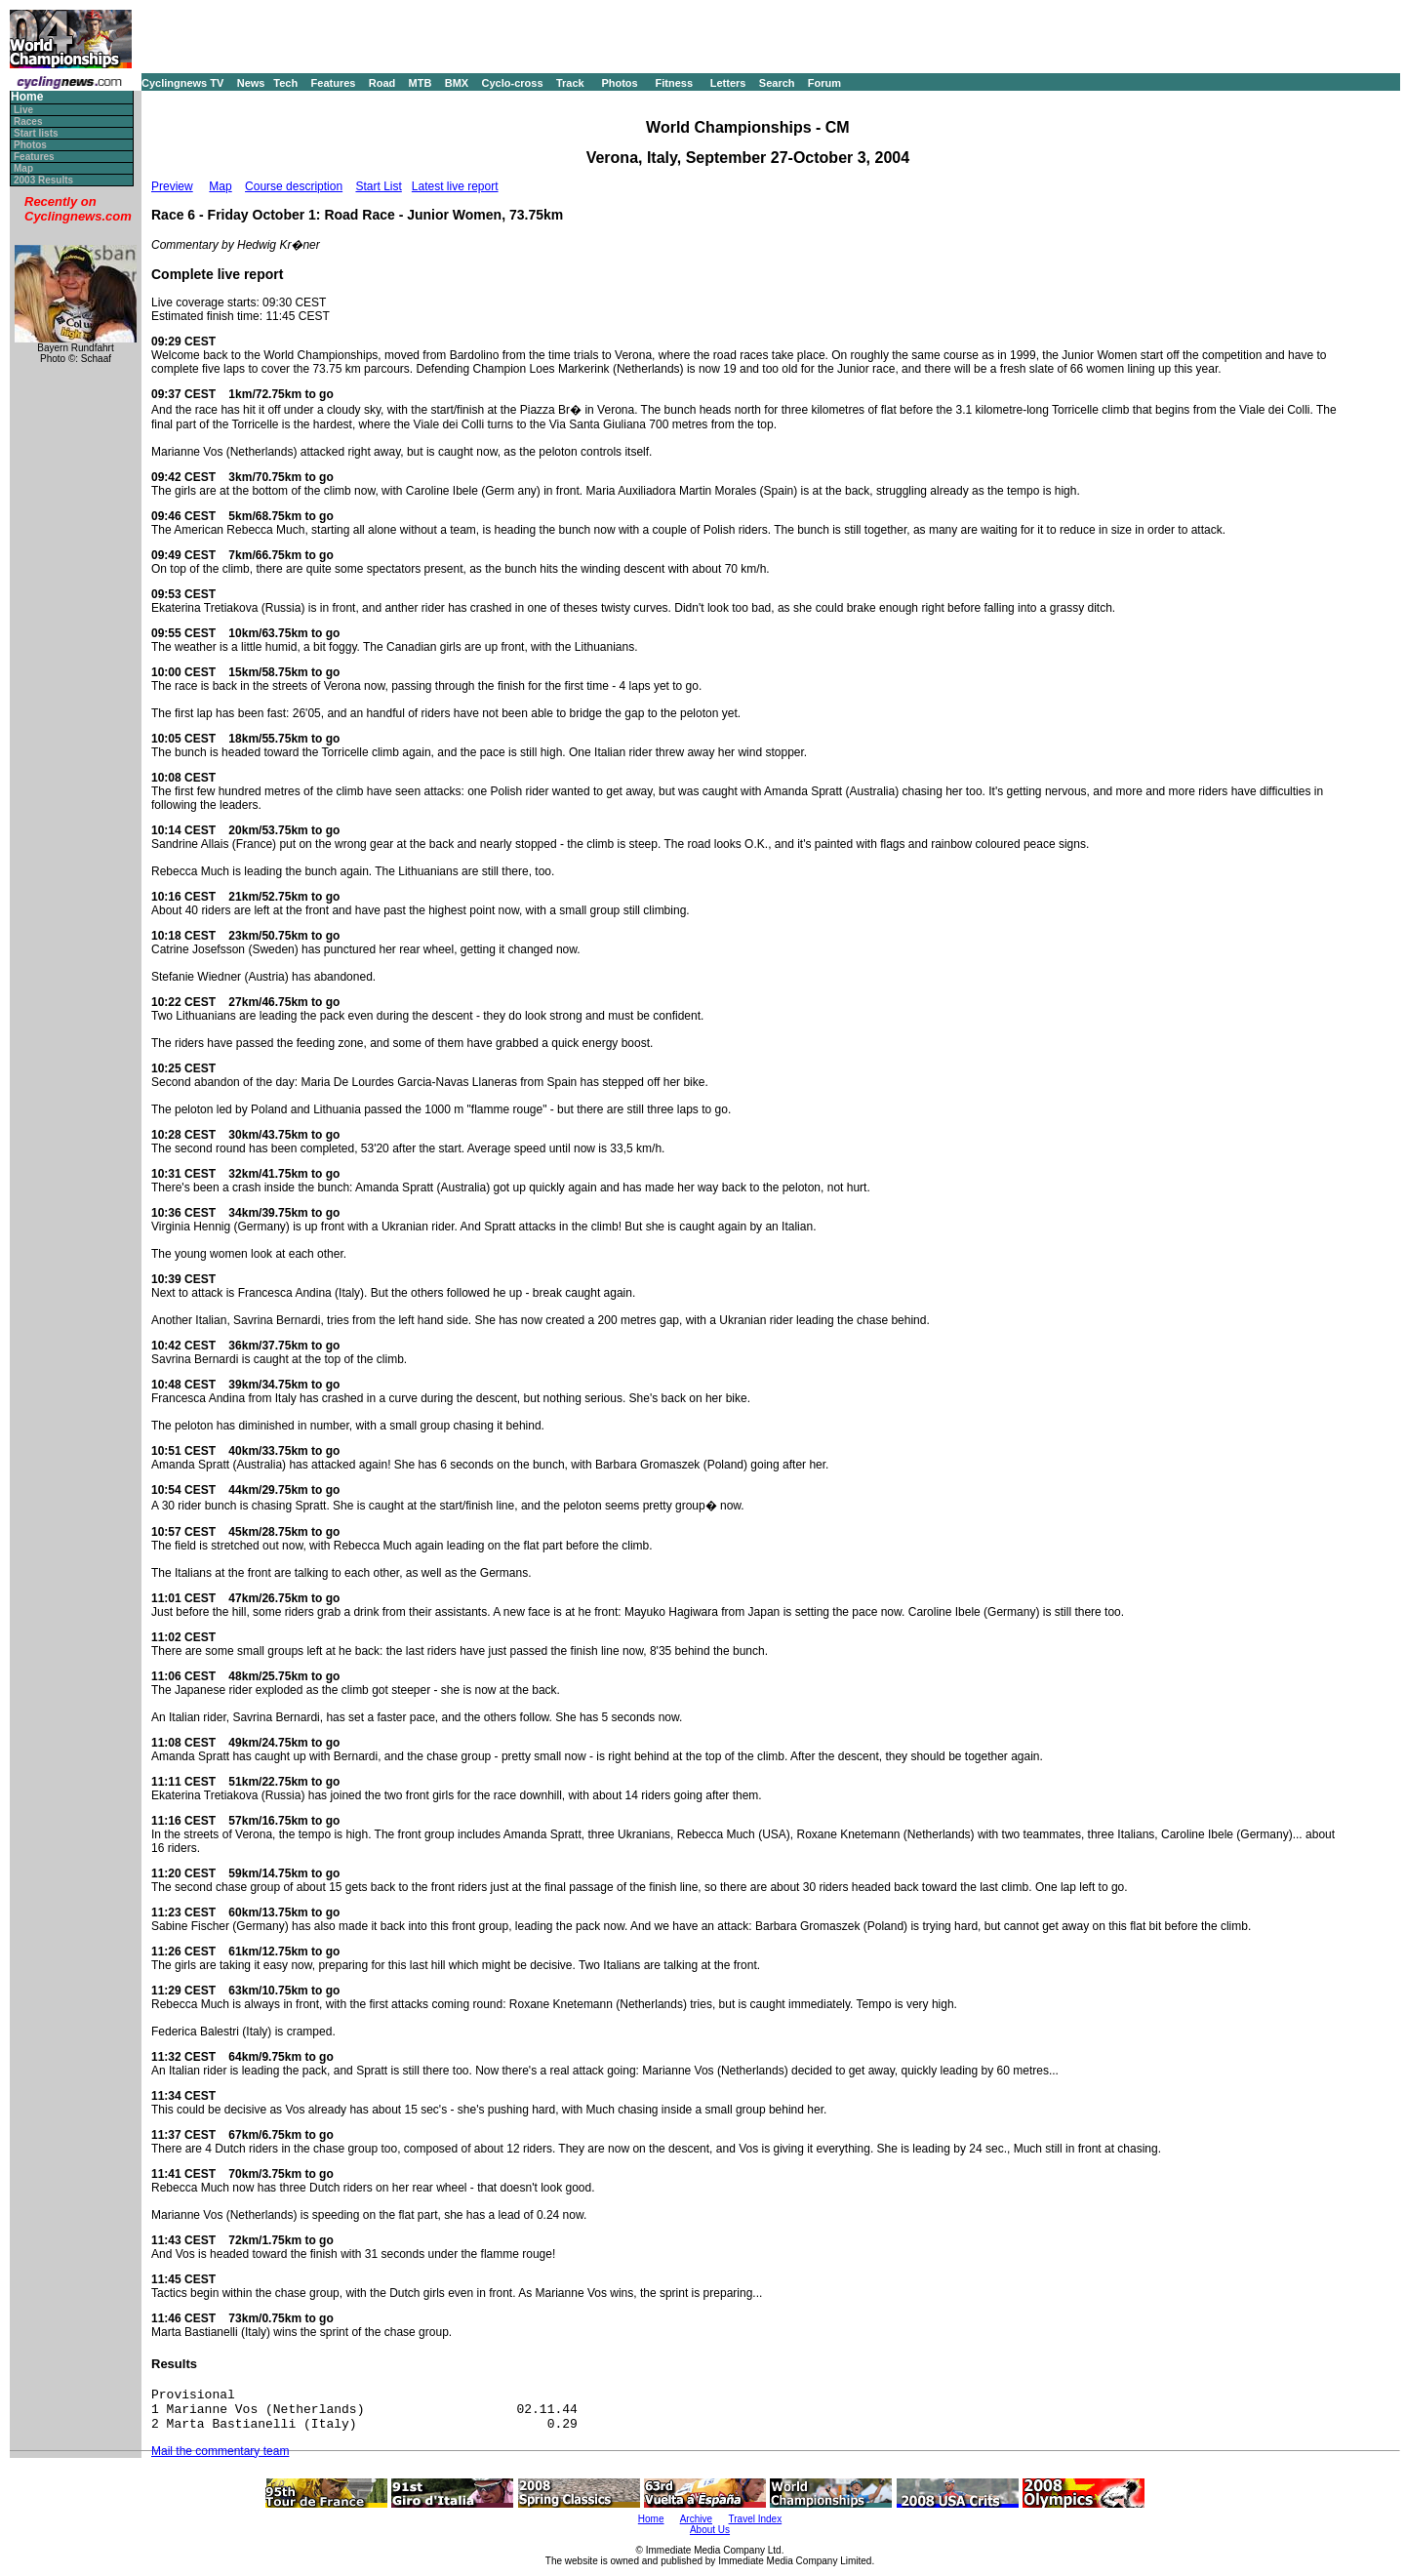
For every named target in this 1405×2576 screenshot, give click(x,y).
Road (382, 83)
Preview (172, 186)
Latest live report (455, 186)
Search (777, 83)
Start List (378, 186)
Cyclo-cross (512, 83)
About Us (710, 2529)
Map (23, 168)
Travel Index (756, 2519)
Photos (619, 83)
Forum (824, 83)
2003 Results (43, 180)
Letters (728, 83)
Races (28, 121)
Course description (293, 186)
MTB (420, 83)
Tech (285, 83)
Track (570, 83)
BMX (456, 83)
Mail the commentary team (220, 2451)
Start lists (36, 133)
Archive (696, 2519)
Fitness (674, 83)
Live (23, 109)
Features (333, 83)
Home (27, 97)
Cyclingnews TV (182, 83)
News (251, 83)
